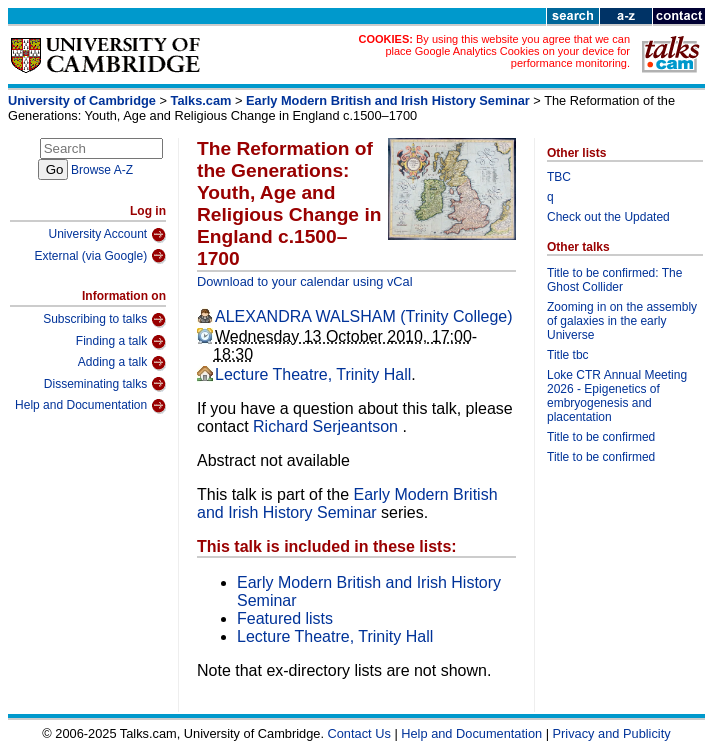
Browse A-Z (102, 170)
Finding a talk (121, 342)
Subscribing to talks (104, 320)
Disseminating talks (105, 384)
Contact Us (359, 733)
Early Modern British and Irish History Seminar (388, 100)
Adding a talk (122, 363)
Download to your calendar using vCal (305, 281)
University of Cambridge (82, 100)
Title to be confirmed (601, 437)
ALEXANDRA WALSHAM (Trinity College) (364, 316)
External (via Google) (100, 256)
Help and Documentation (90, 406)
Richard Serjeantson (327, 426)
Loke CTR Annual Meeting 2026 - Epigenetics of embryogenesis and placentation (617, 396)
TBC (559, 177)
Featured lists (285, 618)
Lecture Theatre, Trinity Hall (313, 374)
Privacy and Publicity (612, 733)
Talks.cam (201, 100)
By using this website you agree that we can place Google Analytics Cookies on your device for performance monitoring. (507, 51)
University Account (107, 235)
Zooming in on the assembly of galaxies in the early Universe (622, 321)
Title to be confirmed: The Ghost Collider (614, 280)
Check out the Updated (608, 217)
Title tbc (568, 355)
